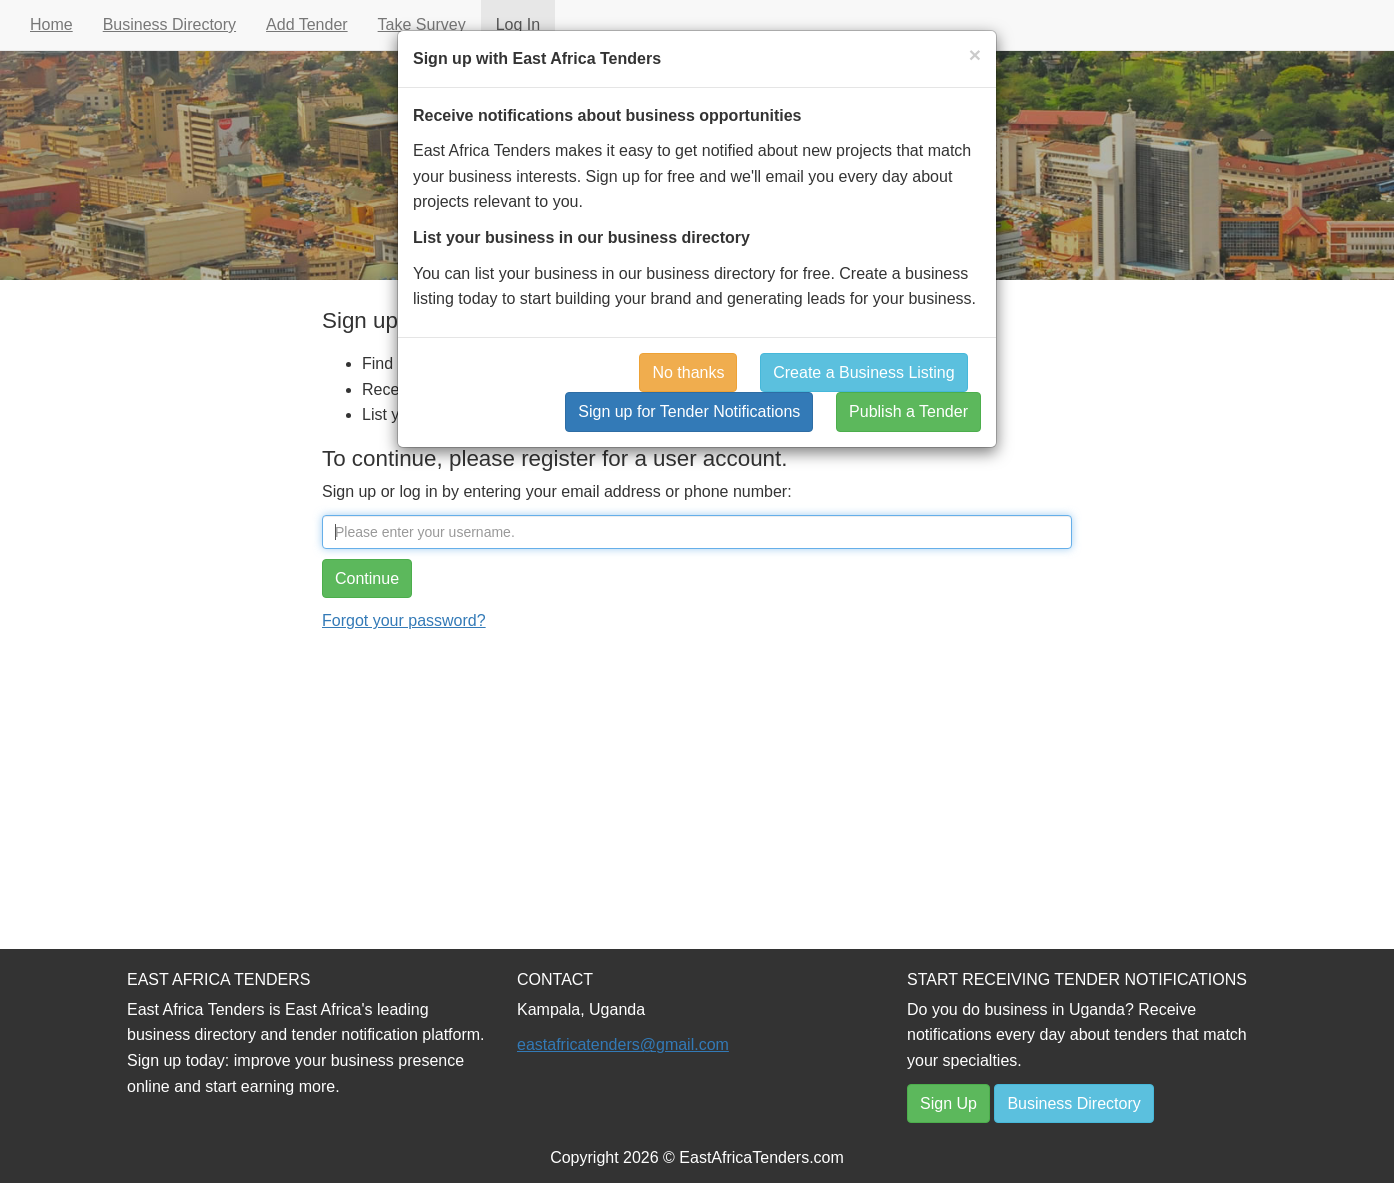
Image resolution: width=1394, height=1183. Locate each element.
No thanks (688, 372)
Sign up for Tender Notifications (689, 411)
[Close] (975, 54)
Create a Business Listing (863, 372)
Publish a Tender (908, 411)
